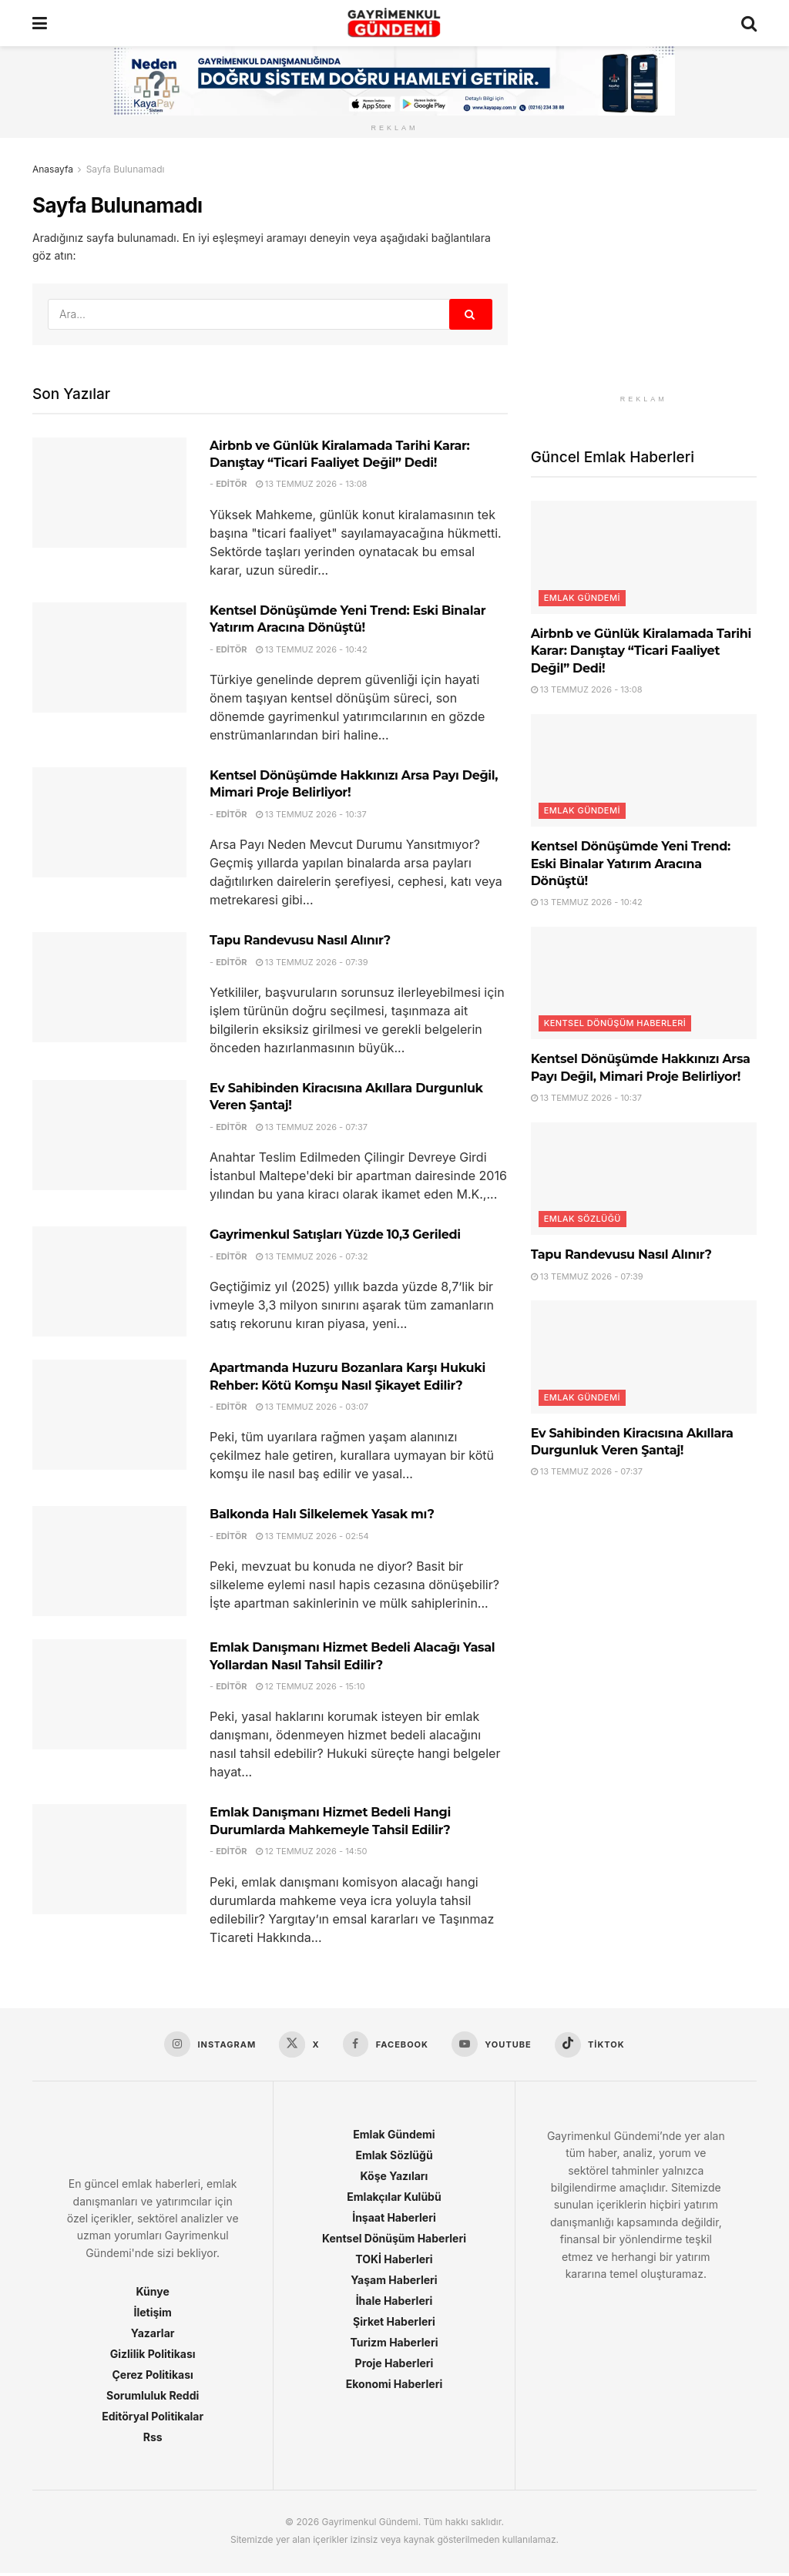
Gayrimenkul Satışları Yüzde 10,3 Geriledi (335, 1234)
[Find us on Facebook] (385, 2045)
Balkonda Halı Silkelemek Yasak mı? (322, 1514)
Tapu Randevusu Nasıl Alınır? (300, 940)
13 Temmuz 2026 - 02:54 (312, 1536)
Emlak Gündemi (582, 597)
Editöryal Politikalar (152, 2419)
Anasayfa (52, 169)
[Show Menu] (39, 23)
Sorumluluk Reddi (152, 2398)
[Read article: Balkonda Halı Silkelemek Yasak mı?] (109, 1561)
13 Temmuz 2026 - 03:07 (312, 1406)
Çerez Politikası (152, 2377)
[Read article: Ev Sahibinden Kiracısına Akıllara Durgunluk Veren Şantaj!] (109, 1135)
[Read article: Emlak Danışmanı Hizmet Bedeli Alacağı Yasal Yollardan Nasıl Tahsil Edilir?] (109, 1694)
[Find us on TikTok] (596, 2046)
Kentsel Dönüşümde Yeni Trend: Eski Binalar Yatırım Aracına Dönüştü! (630, 863)
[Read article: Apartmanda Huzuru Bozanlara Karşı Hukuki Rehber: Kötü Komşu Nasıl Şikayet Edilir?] (109, 1415)
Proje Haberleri (394, 2366)
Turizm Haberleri (394, 2345)
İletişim (152, 2315)
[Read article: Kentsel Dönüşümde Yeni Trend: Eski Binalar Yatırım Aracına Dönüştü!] (109, 657)
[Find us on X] (296, 2046)
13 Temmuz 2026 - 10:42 (312, 649)
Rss (153, 2440)
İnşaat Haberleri (394, 2220)
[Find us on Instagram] (203, 2045)
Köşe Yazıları (394, 2178)
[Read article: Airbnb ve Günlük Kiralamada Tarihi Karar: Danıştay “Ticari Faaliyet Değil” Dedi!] (109, 493)
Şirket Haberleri (394, 2324)
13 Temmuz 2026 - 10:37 (311, 814)
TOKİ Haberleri (393, 2262)
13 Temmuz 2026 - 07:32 (312, 1256)
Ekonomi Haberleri (394, 2386)
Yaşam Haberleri (394, 2282)
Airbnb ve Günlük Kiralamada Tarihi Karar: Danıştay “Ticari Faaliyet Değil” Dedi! (641, 651)
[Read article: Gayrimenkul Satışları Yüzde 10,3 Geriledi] (109, 1281)
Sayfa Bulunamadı (125, 169)
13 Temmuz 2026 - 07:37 (312, 1127)
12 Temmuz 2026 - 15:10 (310, 1686)
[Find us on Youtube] (494, 2045)
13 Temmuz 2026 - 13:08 (312, 483)
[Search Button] (749, 23)
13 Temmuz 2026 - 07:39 (312, 962)
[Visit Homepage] (394, 23)
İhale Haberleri (394, 2303)
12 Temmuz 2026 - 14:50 (312, 1851)
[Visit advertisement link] (644, 274)
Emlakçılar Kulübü (394, 2199)
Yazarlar (153, 2336)
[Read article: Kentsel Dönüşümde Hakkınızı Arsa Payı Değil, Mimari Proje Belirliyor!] (109, 822)
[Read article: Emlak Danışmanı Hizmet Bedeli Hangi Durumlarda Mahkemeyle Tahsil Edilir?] (109, 1859)
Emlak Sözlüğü (582, 1218)
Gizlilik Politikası (153, 2356)
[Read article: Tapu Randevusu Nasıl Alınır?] (109, 987)
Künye (153, 2294)
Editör (231, 483)
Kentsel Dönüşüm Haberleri (615, 1023)
